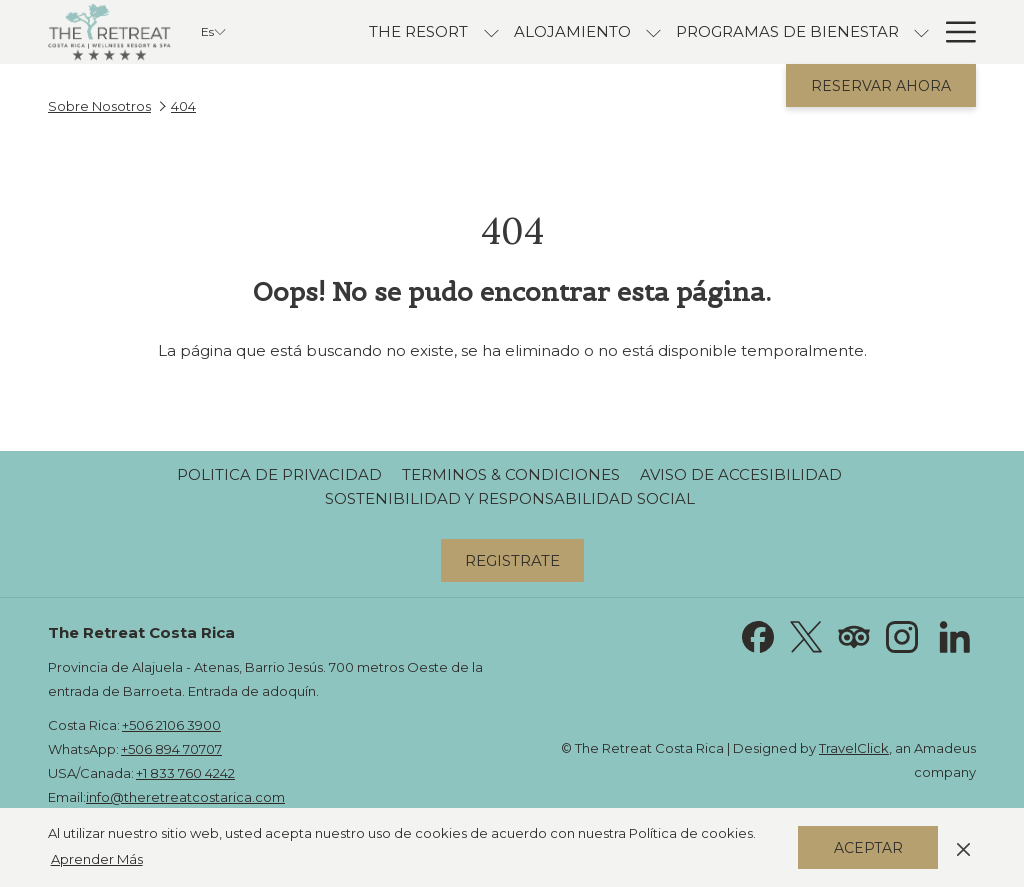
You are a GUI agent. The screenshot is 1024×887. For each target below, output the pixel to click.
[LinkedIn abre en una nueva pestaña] (955, 635)
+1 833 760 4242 (185, 773)
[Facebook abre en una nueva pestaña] (758, 635)
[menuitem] (418, 32)
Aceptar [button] (868, 848)
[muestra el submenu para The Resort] (491, 32)
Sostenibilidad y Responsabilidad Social (510, 498)
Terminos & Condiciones (511, 474)
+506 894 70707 (171, 749)
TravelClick (854, 748)
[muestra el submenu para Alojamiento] (653, 32)
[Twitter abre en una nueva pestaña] (806, 635)
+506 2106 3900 (171, 725)
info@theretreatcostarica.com (185, 797)
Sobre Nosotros (99, 106)
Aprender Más (97, 859)
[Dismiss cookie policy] (963, 847)
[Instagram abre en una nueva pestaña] (902, 635)
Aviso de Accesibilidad (741, 474)
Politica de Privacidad (279, 474)
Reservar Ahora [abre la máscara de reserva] (881, 86)
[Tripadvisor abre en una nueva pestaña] (854, 635)
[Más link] (953, 32)
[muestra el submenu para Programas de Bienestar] (921, 32)
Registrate (512, 560)
